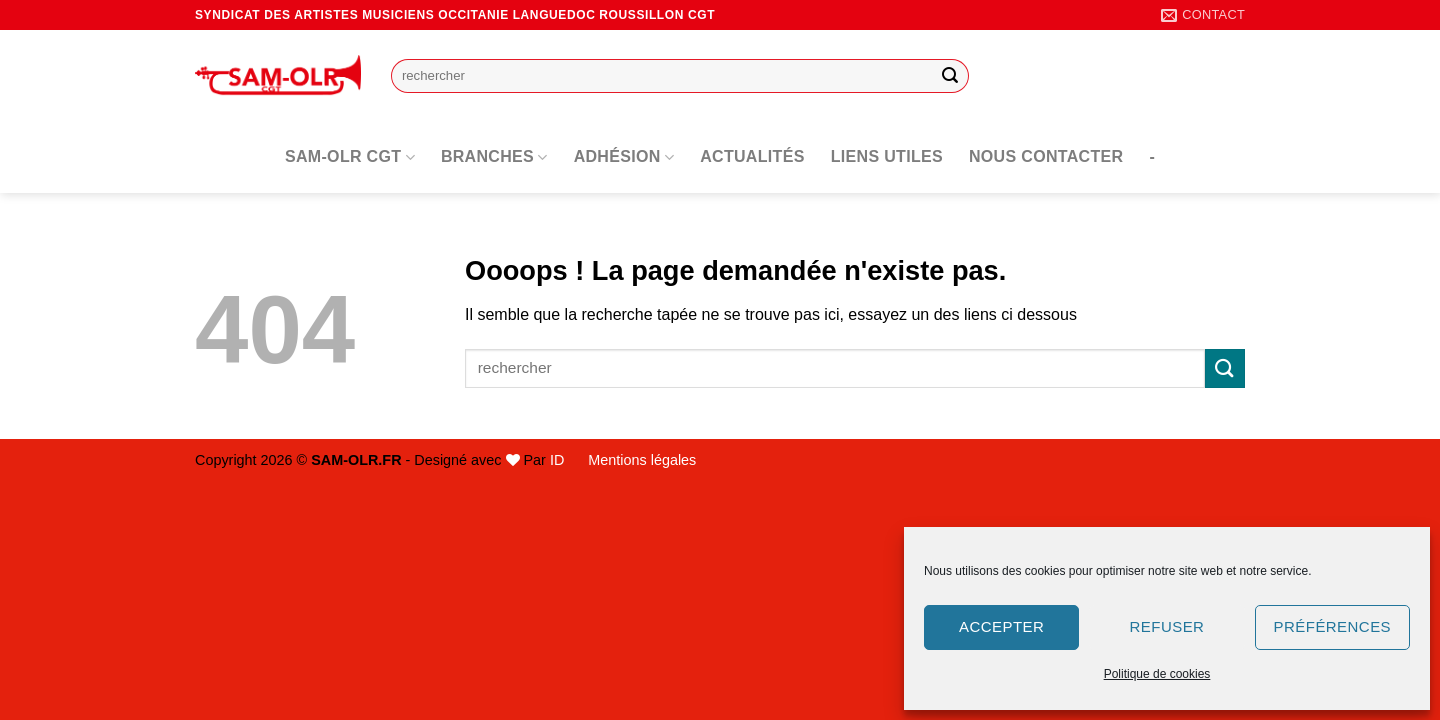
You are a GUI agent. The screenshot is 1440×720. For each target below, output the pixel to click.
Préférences (1332, 626)
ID (557, 460)
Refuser (1167, 626)
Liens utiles (887, 156)
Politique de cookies (1157, 674)
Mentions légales (642, 460)
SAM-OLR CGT (350, 157)
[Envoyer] (951, 76)
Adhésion (624, 157)
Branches (494, 157)
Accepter (1001, 626)
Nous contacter (1046, 156)
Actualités (752, 156)
